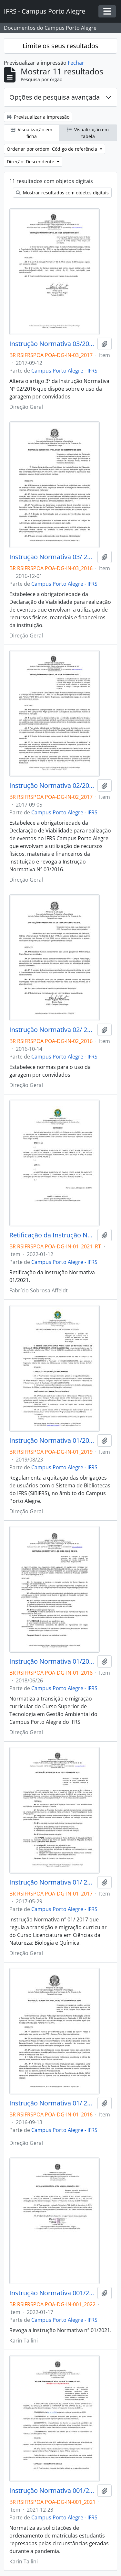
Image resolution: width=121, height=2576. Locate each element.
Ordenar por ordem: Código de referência (52, 149)
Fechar (76, 62)
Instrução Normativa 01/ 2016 (52, 2103)
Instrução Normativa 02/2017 (52, 785)
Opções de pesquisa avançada (54, 97)
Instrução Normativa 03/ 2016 (52, 557)
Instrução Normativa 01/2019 (52, 1440)
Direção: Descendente (31, 161)
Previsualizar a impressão (38, 117)
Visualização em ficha (31, 132)
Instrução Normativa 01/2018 (52, 1661)
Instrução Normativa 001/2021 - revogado (52, 2490)
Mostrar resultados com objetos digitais (62, 193)
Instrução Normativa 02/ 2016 (52, 1030)
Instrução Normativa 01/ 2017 (52, 1882)
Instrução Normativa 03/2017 (52, 344)
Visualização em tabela (88, 132)
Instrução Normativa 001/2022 (52, 2293)
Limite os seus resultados (60, 45)
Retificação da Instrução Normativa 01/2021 (52, 1235)
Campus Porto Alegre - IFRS (64, 370)
